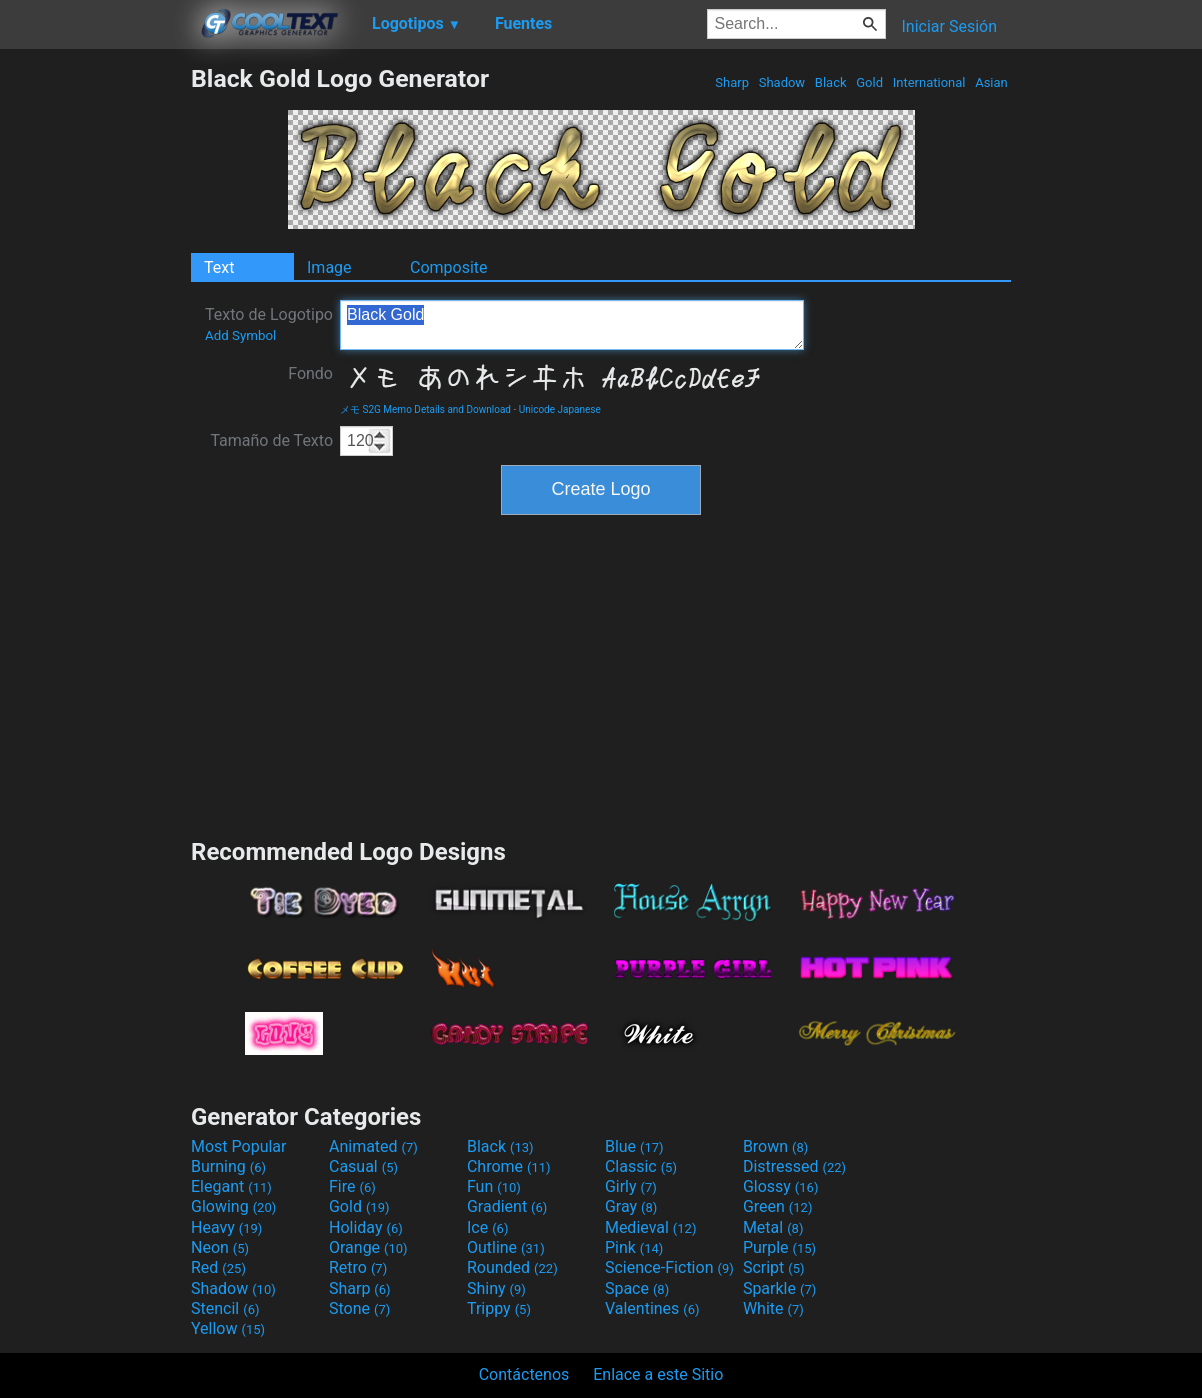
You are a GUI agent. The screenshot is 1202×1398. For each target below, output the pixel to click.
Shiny (496, 1288)
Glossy (781, 1186)
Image (329, 267)
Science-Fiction (669, 1267)
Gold (869, 82)
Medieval (651, 1227)
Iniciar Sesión (949, 26)
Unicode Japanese (560, 409)
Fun (494, 1186)
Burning (228, 1166)
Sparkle (779, 1288)
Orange (368, 1247)
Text (219, 267)
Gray (631, 1206)
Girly (631, 1186)
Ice (487, 1227)
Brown (775, 1146)
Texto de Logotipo (269, 324)
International (928, 82)
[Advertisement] (95, 364)
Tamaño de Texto (271, 440)
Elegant (231, 1186)
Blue (634, 1146)
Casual (363, 1166)
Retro (358, 1267)
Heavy (226, 1227)
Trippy (499, 1308)
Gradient (507, 1206)
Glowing (233, 1206)
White (773, 1308)
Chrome (509, 1166)
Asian (991, 82)
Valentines (652, 1308)
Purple (779, 1247)
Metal (773, 1227)
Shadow (781, 82)
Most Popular (239, 1146)
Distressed (794, 1166)
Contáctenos (524, 1374)
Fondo (310, 373)
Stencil (225, 1308)
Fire (352, 1186)
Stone (359, 1308)
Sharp (732, 82)
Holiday (366, 1227)
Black (831, 82)
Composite (449, 267)
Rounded (512, 1267)
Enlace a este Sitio (658, 1374)
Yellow (228, 1328)
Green (778, 1206)
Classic (641, 1166)
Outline (506, 1247)
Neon (220, 1247)
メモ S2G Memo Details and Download (425, 409)
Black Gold (572, 325)
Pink (634, 1247)
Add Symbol (240, 335)
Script (774, 1267)
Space (637, 1288)
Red (218, 1267)
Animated (373, 1146)
